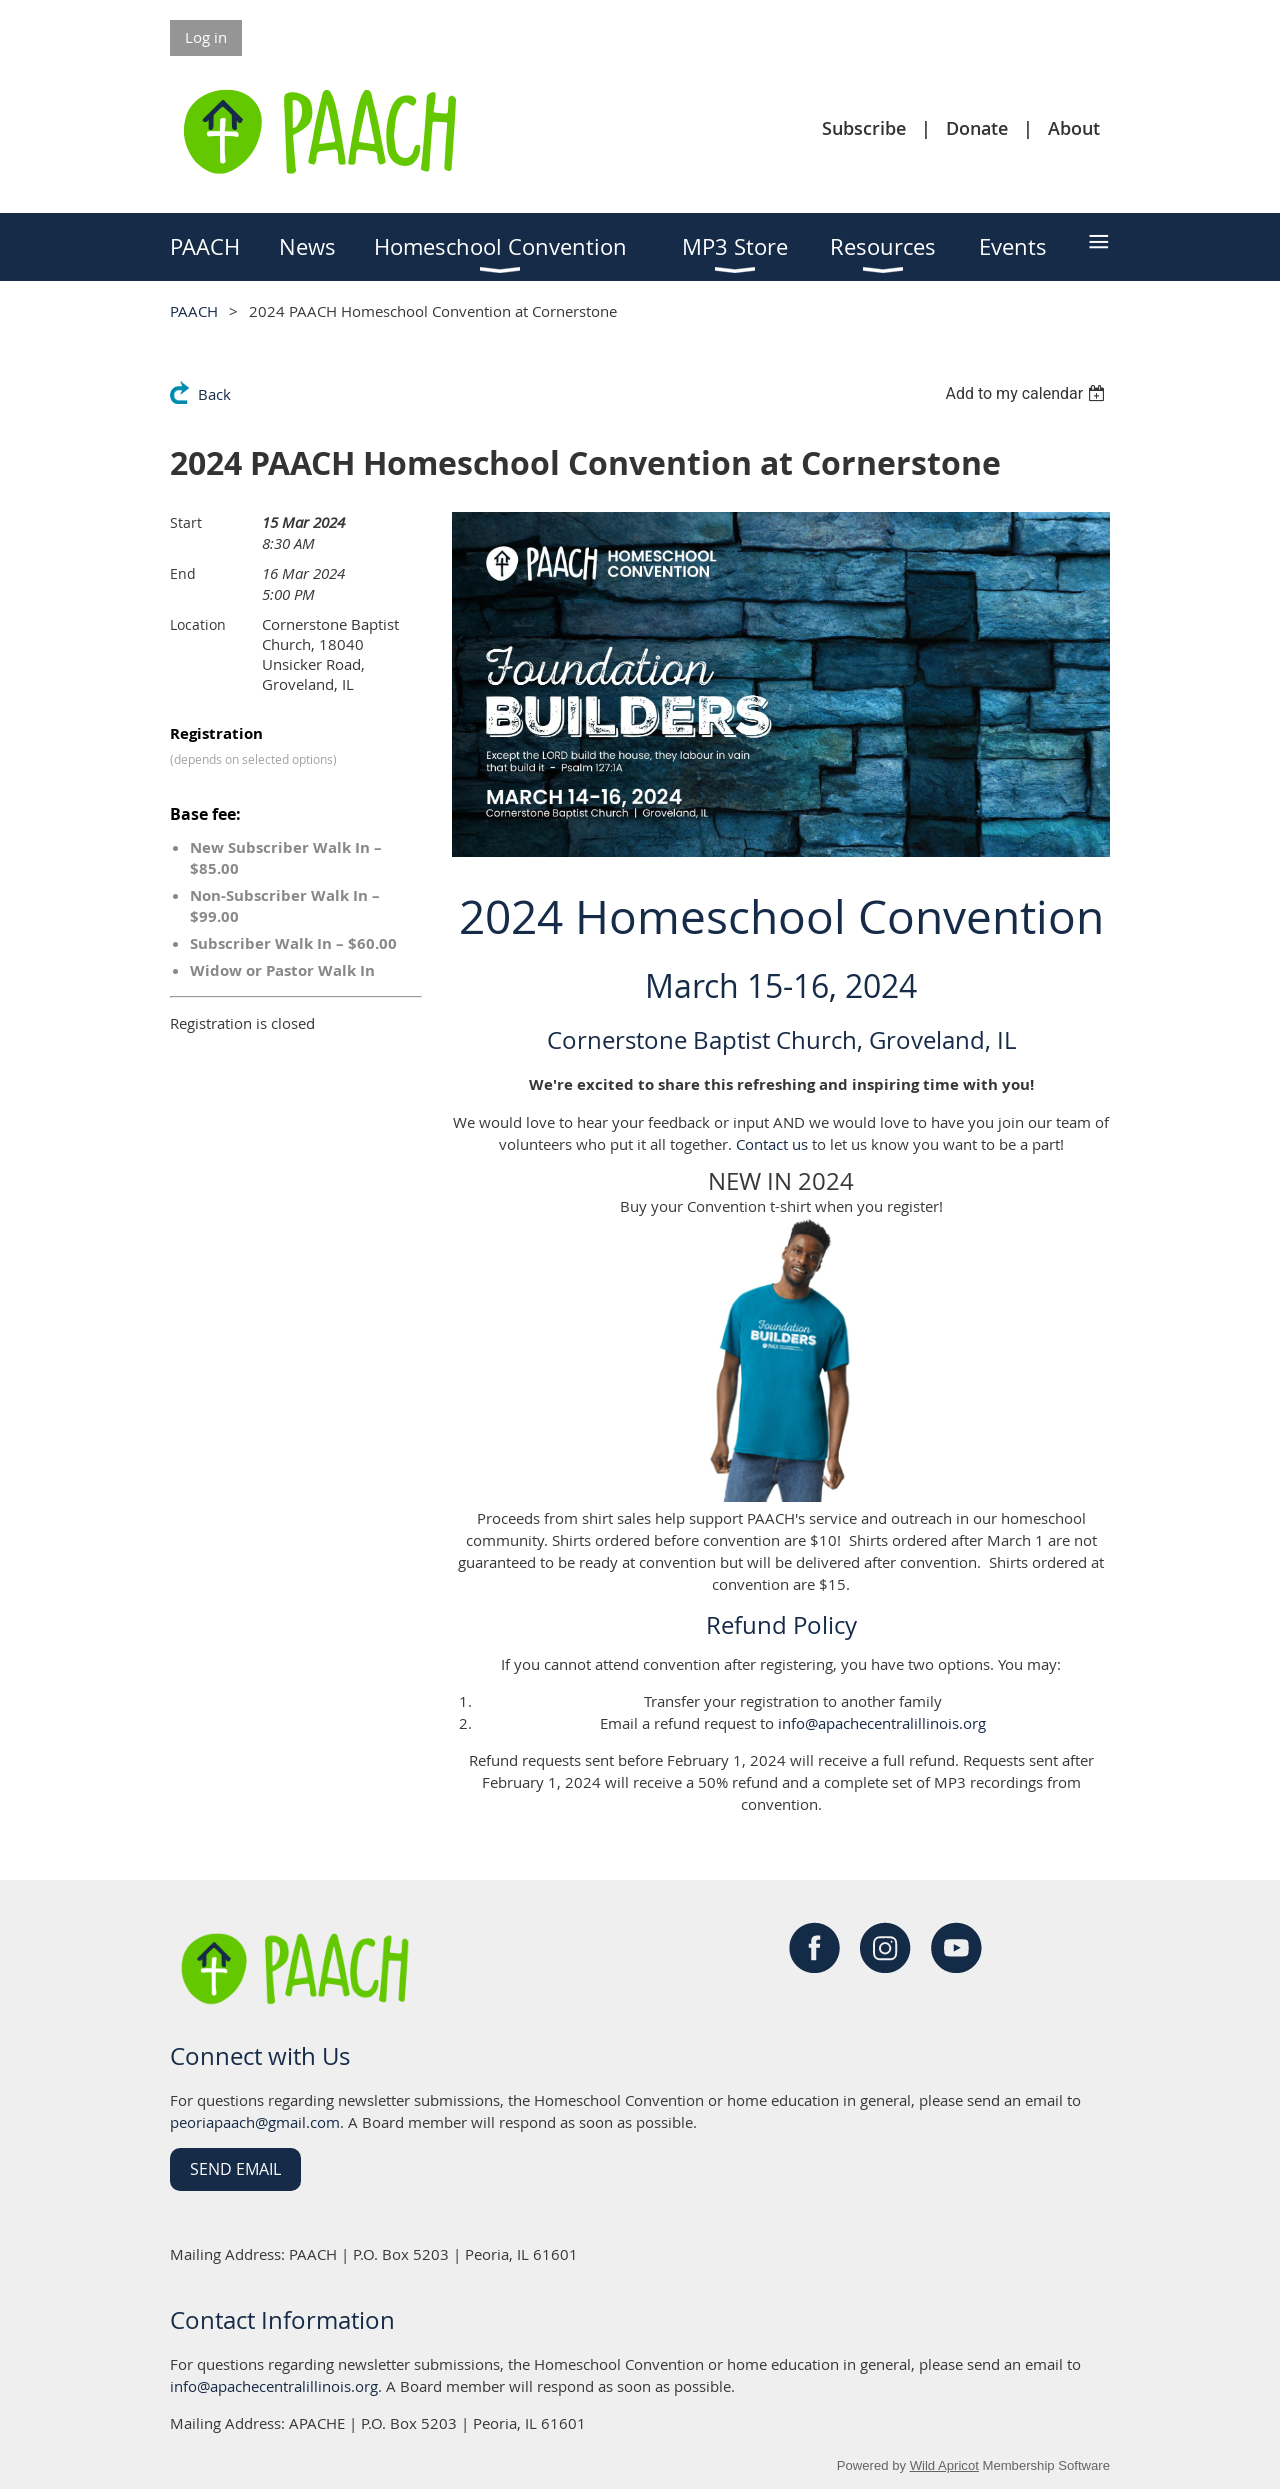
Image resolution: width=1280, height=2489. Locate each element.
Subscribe (864, 128)
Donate (977, 128)
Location (198, 624)
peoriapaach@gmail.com (255, 2122)
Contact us (772, 1144)
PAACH (194, 311)
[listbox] (1027, 393)
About (1074, 128)
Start (186, 522)
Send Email (235, 2169)
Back (214, 394)
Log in (206, 37)
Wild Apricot (944, 2465)
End (183, 573)
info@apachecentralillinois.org (882, 1723)
